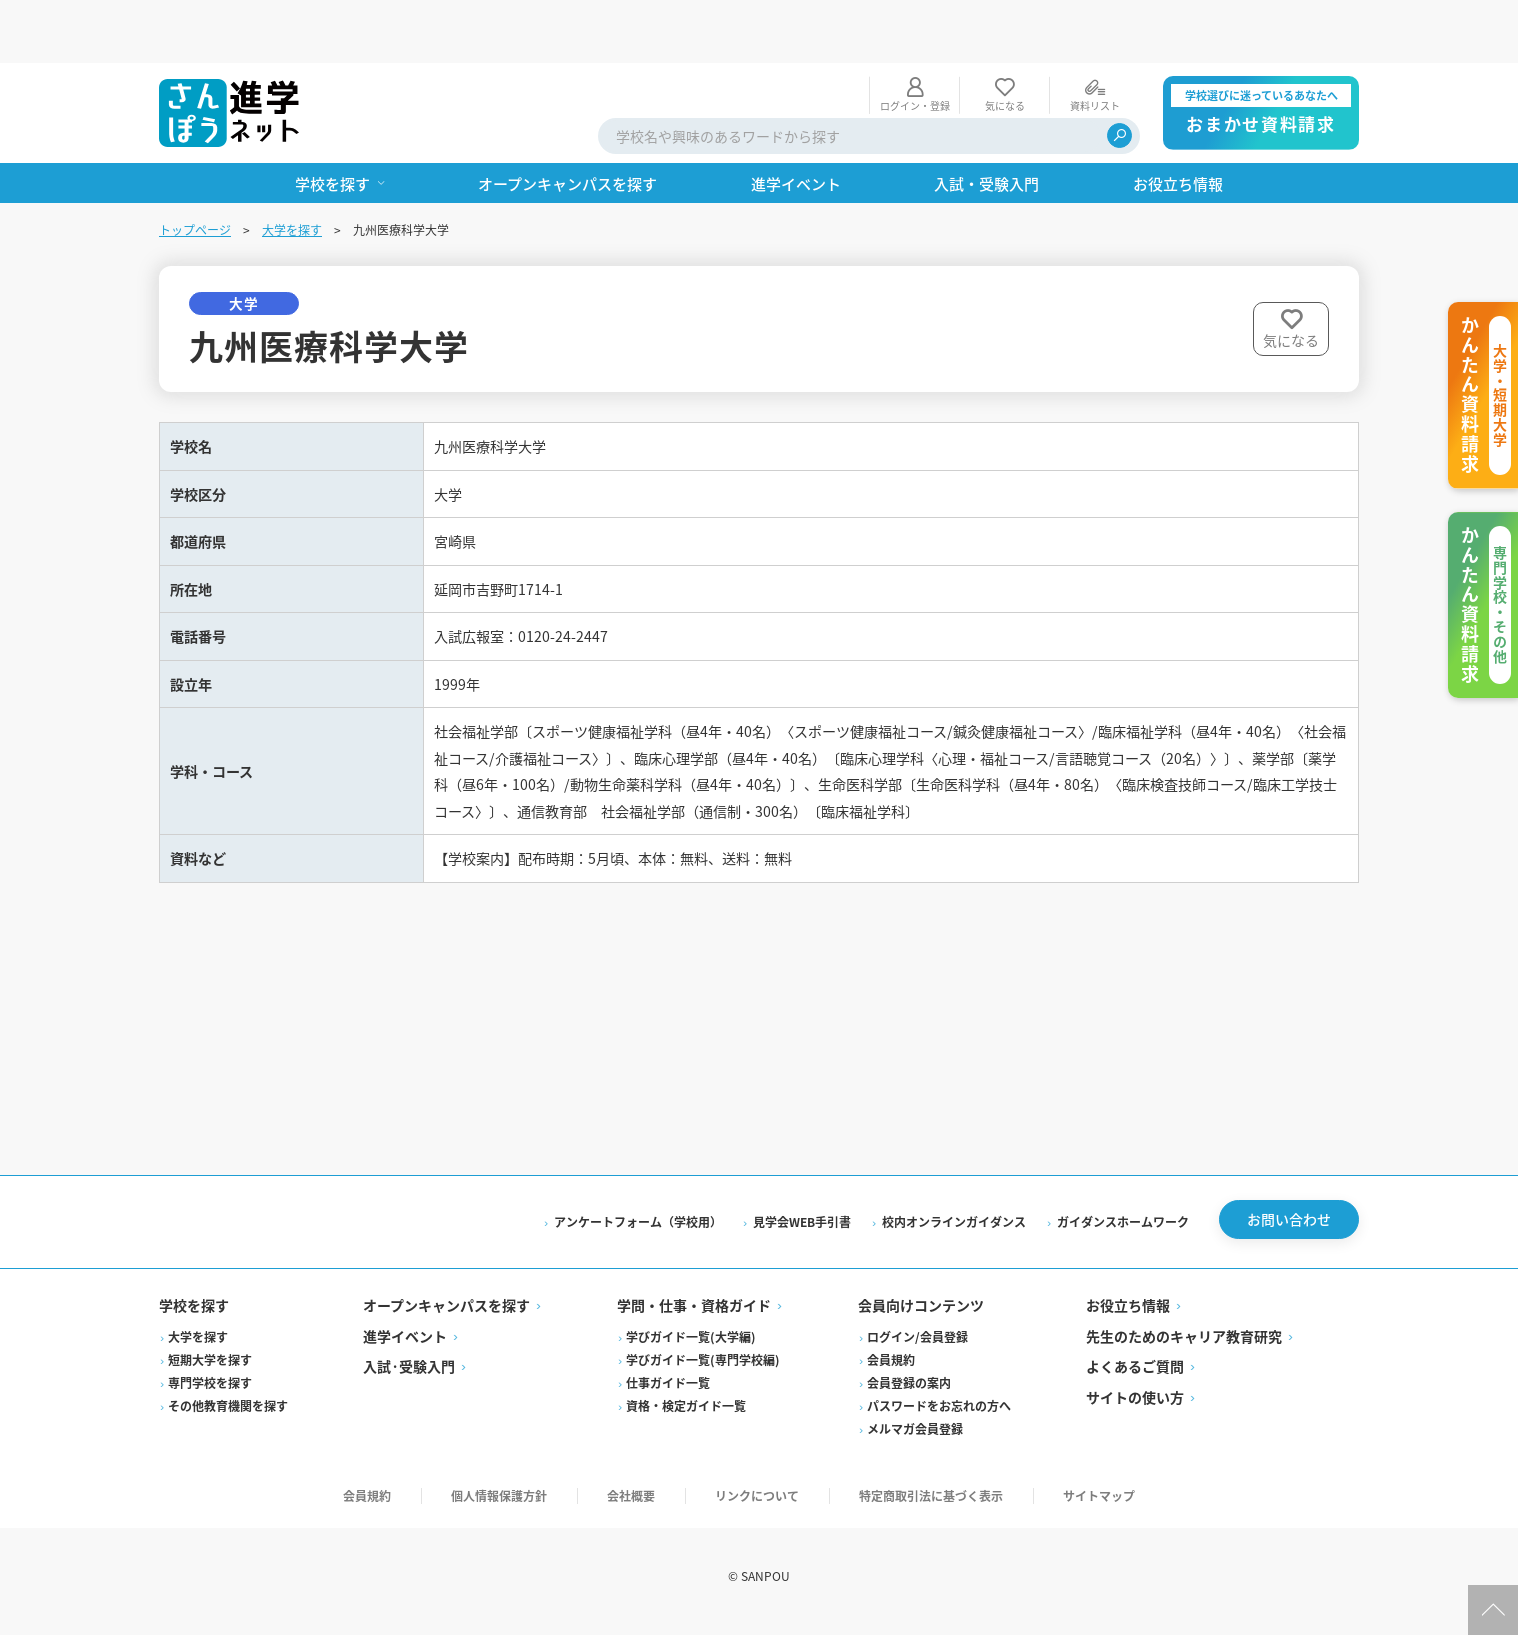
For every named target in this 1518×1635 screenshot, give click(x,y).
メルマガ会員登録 (915, 1439)
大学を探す (292, 166)
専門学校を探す (210, 1393)
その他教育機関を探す (228, 1416)
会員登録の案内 (909, 1393)
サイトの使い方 (1135, 1408)
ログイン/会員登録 (917, 1347)
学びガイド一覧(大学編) (691, 1347)
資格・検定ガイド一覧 (686, 1416)
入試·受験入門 (409, 1378)
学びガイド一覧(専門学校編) (703, 1370)
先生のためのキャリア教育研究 (1184, 1347)
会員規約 (891, 1370)
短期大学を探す (210, 1370)
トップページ (195, 166)
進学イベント (405, 1347)
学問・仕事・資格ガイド (694, 1317)
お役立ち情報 (1128, 1317)
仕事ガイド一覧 (668, 1393)
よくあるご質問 (1135, 1378)
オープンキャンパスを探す (446, 1317)
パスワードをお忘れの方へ (939, 1416)
